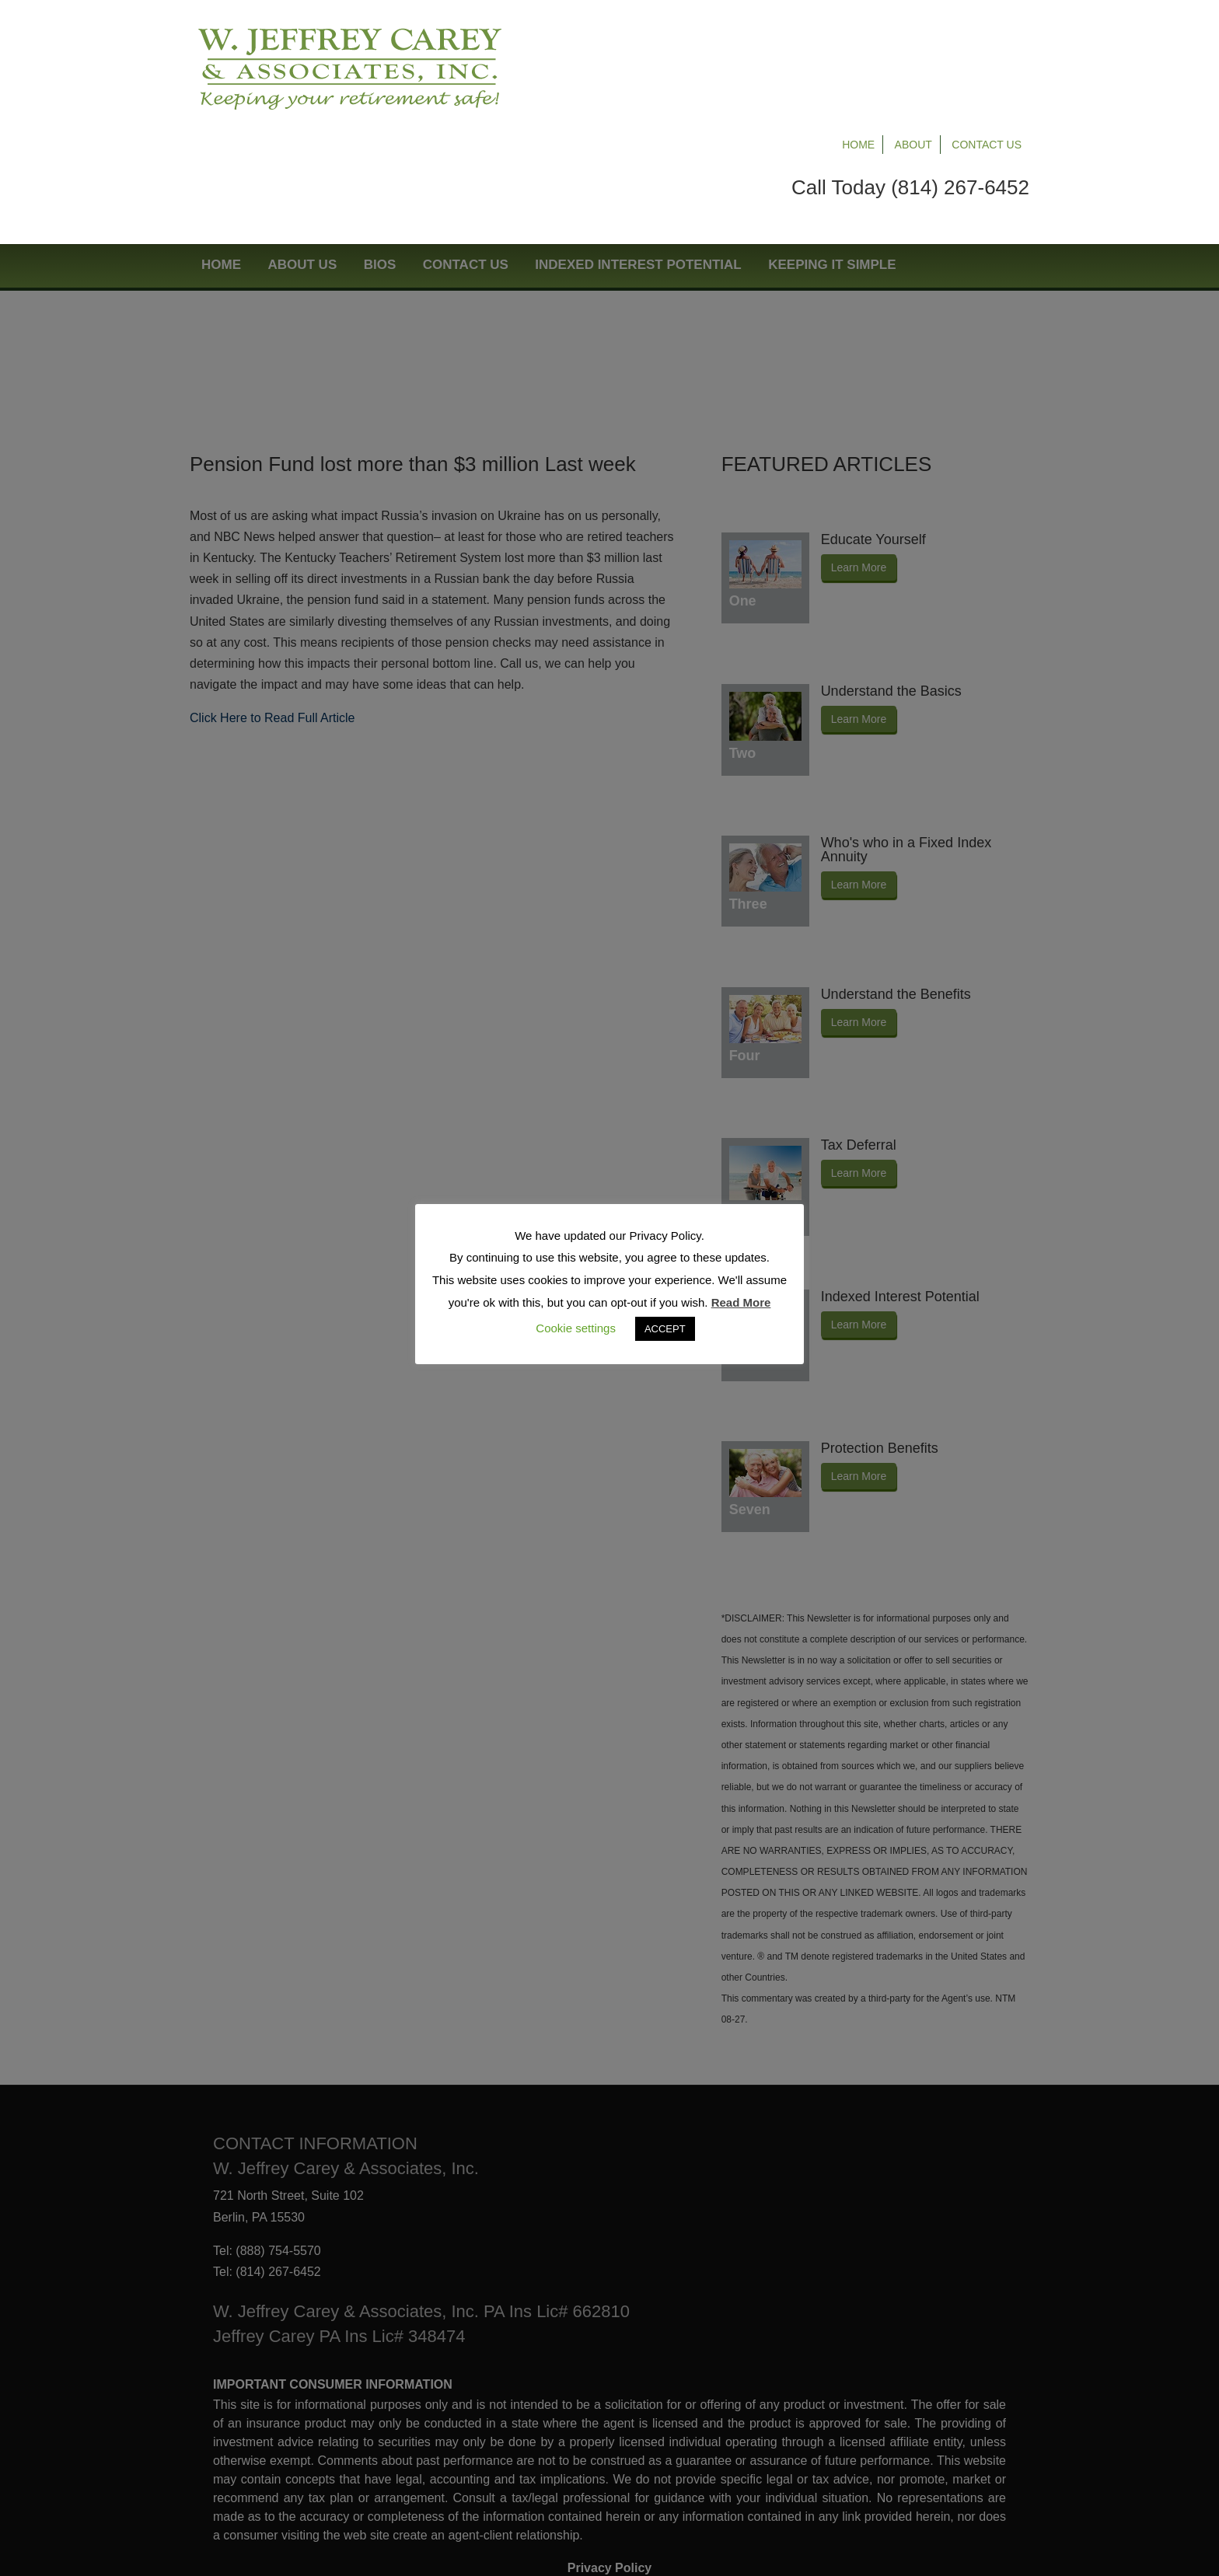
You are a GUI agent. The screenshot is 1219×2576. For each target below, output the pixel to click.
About (913, 32)
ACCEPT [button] (665, 1329)
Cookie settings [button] (576, 1328)
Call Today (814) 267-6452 (910, 75)
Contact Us (987, 32)
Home (858, 32)
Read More (741, 1302)
